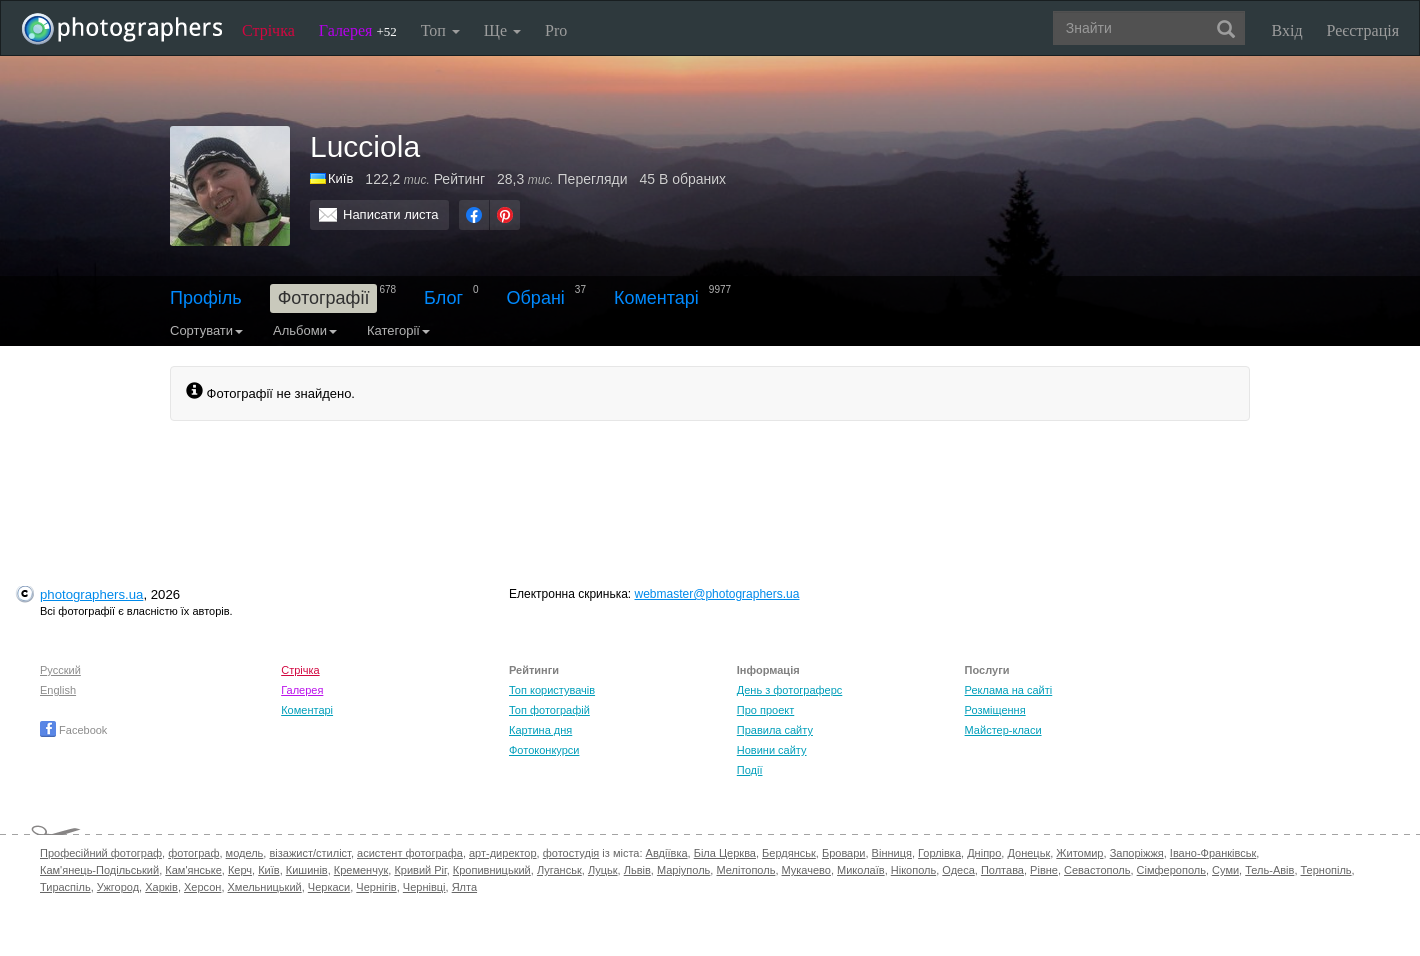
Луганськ (559, 870)
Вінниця (892, 853)
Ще (502, 30)
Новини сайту (772, 750)
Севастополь (1097, 870)
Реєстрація (1363, 30)
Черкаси (329, 887)
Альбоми (305, 330)
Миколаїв (861, 870)
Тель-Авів (1269, 870)
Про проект (765, 710)
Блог (443, 298)
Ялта (464, 887)
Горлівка (939, 853)
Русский (60, 670)
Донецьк (1028, 853)
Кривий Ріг (420, 870)
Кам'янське (193, 870)
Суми (1225, 870)
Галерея (358, 30)
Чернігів (376, 887)
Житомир (1079, 853)
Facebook (73, 730)
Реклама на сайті (1009, 690)
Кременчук (361, 870)
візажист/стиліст (309, 853)
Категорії (398, 330)
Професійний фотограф (101, 853)
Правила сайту (775, 730)
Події (750, 770)
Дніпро (984, 853)
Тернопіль (1326, 870)
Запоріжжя (1137, 853)
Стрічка (268, 30)
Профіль (206, 298)
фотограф (193, 853)
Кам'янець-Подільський (99, 870)
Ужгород (118, 887)
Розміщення (995, 710)
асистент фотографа (410, 853)
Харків (161, 887)
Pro (556, 30)
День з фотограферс (790, 690)
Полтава (1002, 870)
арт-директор (503, 853)
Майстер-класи (1003, 730)
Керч (240, 870)
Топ (440, 30)
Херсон (202, 887)
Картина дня (540, 730)
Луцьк (603, 870)
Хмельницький (265, 887)
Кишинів (307, 870)
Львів (637, 870)
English (58, 690)
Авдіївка (667, 853)
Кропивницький (492, 870)
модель (245, 853)
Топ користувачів (552, 690)
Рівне (1044, 870)
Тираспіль (65, 887)
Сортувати (206, 330)
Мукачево (806, 870)
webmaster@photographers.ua (717, 594)
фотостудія (571, 853)
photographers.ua (91, 594)
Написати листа (391, 214)
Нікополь (913, 870)
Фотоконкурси (544, 750)
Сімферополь (1171, 870)
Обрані (536, 298)
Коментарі (656, 298)
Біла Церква (725, 853)
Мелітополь (745, 870)
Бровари (844, 853)
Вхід (1287, 30)
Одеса (958, 870)
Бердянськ (789, 853)
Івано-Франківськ (1213, 853)
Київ (268, 870)
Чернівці (424, 887)
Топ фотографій (549, 710)
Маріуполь (683, 870)
